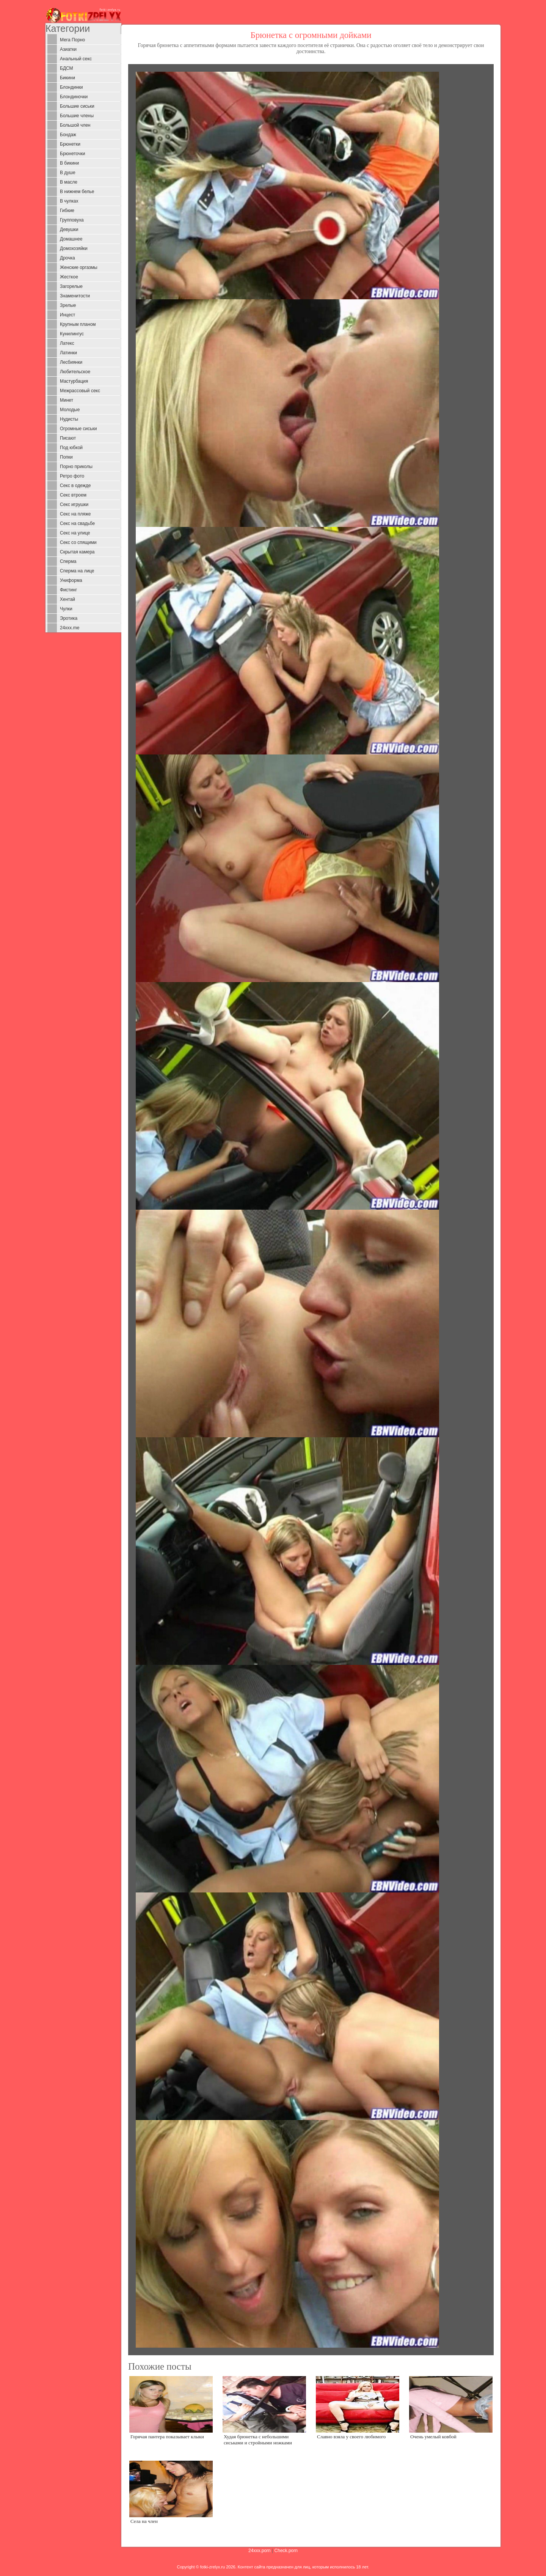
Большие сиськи (77, 106)
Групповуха (72, 220)
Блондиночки (74, 96)
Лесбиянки (71, 362)
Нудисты (69, 419)
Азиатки (68, 49)
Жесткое (69, 277)
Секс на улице (75, 533)
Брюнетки (70, 144)
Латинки (68, 352)
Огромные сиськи (78, 428)
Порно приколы (76, 466)
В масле (68, 182)
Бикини (67, 77)
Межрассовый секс (80, 390)
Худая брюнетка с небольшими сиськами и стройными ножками (258, 2439)
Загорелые (71, 286)
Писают (68, 438)
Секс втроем (73, 495)
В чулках (69, 201)
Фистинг (68, 590)
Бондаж (68, 134)
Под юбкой (71, 447)
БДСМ (66, 68)
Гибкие (67, 210)
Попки (66, 457)
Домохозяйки (74, 248)
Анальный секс (76, 58)
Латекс (67, 343)
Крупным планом (78, 324)
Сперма (68, 561)
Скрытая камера (77, 552)
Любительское (75, 371)
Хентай (67, 599)
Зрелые (68, 305)
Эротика (68, 618)
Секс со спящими (78, 542)
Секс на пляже (75, 514)
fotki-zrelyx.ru (212, 2567)
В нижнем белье (77, 191)
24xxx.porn (259, 2550)
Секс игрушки (74, 504)
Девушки (69, 229)
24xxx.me (69, 627)
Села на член (144, 2521)
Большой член (75, 125)
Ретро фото (72, 476)
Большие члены (77, 115)
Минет (66, 400)
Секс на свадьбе (77, 523)
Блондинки (71, 87)
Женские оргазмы (78, 267)
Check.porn (286, 2550)
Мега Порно (72, 39)
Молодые (70, 409)
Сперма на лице (77, 571)
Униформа (71, 580)
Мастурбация (74, 381)
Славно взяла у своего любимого (351, 2436)
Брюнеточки (72, 153)
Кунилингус (72, 333)
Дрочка (67, 258)
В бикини (69, 163)
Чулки (66, 608)
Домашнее (71, 239)
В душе (67, 172)
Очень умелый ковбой (433, 2436)
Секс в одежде (75, 485)
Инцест (67, 314)
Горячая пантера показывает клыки (167, 2436)
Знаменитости (75, 296)
